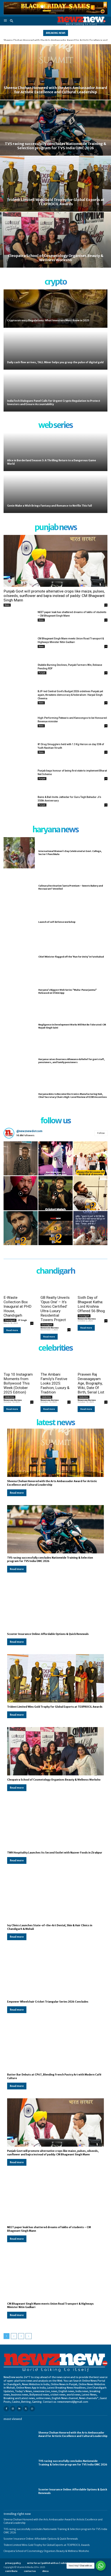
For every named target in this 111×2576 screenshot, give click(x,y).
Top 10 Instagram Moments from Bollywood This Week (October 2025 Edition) (18, 1383)
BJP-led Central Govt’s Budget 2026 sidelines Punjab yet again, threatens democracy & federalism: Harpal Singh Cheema (70, 695)
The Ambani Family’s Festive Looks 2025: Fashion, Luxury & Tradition (55, 1383)
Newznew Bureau (50, 1327)
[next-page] (29, 2336)
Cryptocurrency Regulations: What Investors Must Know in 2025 (48, 320)
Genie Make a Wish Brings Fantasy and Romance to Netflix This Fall (49, 505)
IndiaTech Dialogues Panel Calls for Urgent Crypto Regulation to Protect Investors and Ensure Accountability (53, 402)
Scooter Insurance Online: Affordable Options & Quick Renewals (48, 1634)
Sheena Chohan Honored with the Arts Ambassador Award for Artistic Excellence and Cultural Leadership (72, 2434)
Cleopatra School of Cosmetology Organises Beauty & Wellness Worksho (53, 1779)
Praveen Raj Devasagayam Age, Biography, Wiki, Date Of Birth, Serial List (91, 1383)
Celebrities (9, 1397)
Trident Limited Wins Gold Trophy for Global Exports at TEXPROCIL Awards (54, 1706)
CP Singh (22, 1320)
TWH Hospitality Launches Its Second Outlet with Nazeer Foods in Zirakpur (54, 1852)
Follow (101, 1133)
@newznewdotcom (29, 1131)
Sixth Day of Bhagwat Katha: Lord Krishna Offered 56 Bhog (91, 1304)
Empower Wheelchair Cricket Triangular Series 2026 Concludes (47, 2001)
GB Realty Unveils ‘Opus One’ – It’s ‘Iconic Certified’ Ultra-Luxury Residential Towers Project (55, 1308)
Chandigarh (10, 1320)
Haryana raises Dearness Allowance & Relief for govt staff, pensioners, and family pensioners (71, 1061)
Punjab (42, 673)
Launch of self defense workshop (56, 922)
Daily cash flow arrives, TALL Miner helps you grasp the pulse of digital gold (55, 362)
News (7, 605)
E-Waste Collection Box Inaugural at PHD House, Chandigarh (17, 1306)
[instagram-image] (21, 1158)
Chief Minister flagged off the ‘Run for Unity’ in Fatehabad (71, 956)
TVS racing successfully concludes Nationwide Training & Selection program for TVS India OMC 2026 (72, 2462)
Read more (12, 1330)
